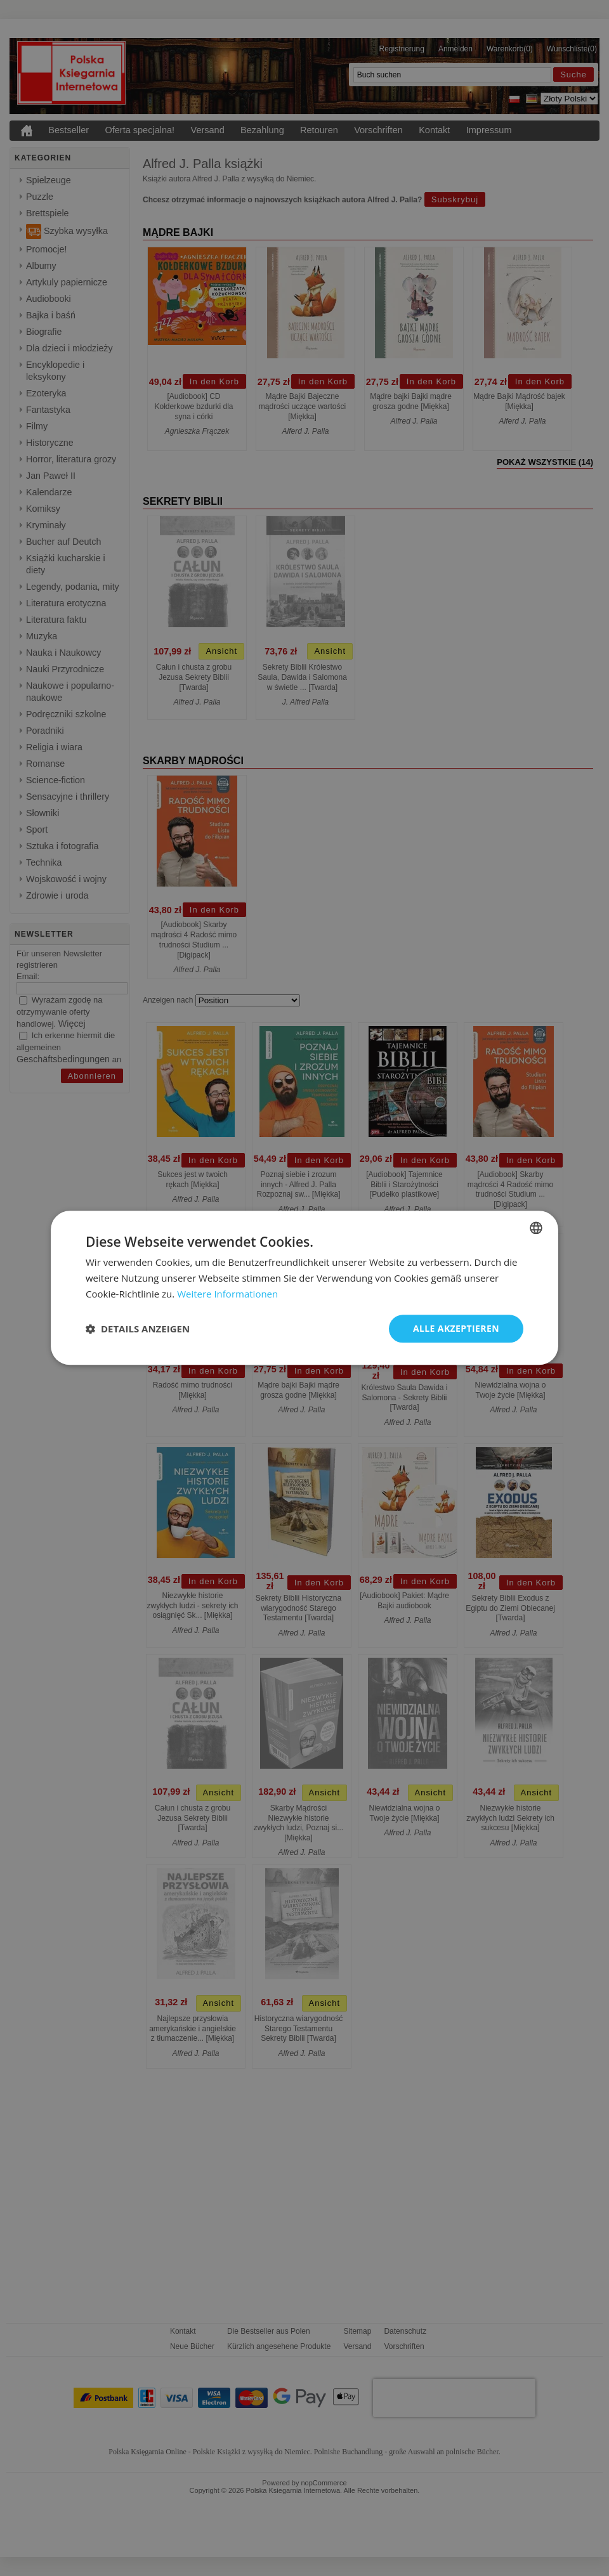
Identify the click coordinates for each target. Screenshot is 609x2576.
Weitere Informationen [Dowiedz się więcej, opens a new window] (227, 1293)
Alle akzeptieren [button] (456, 1328)
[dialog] (304, 1288)
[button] (138, 1328)
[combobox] (536, 1227)
